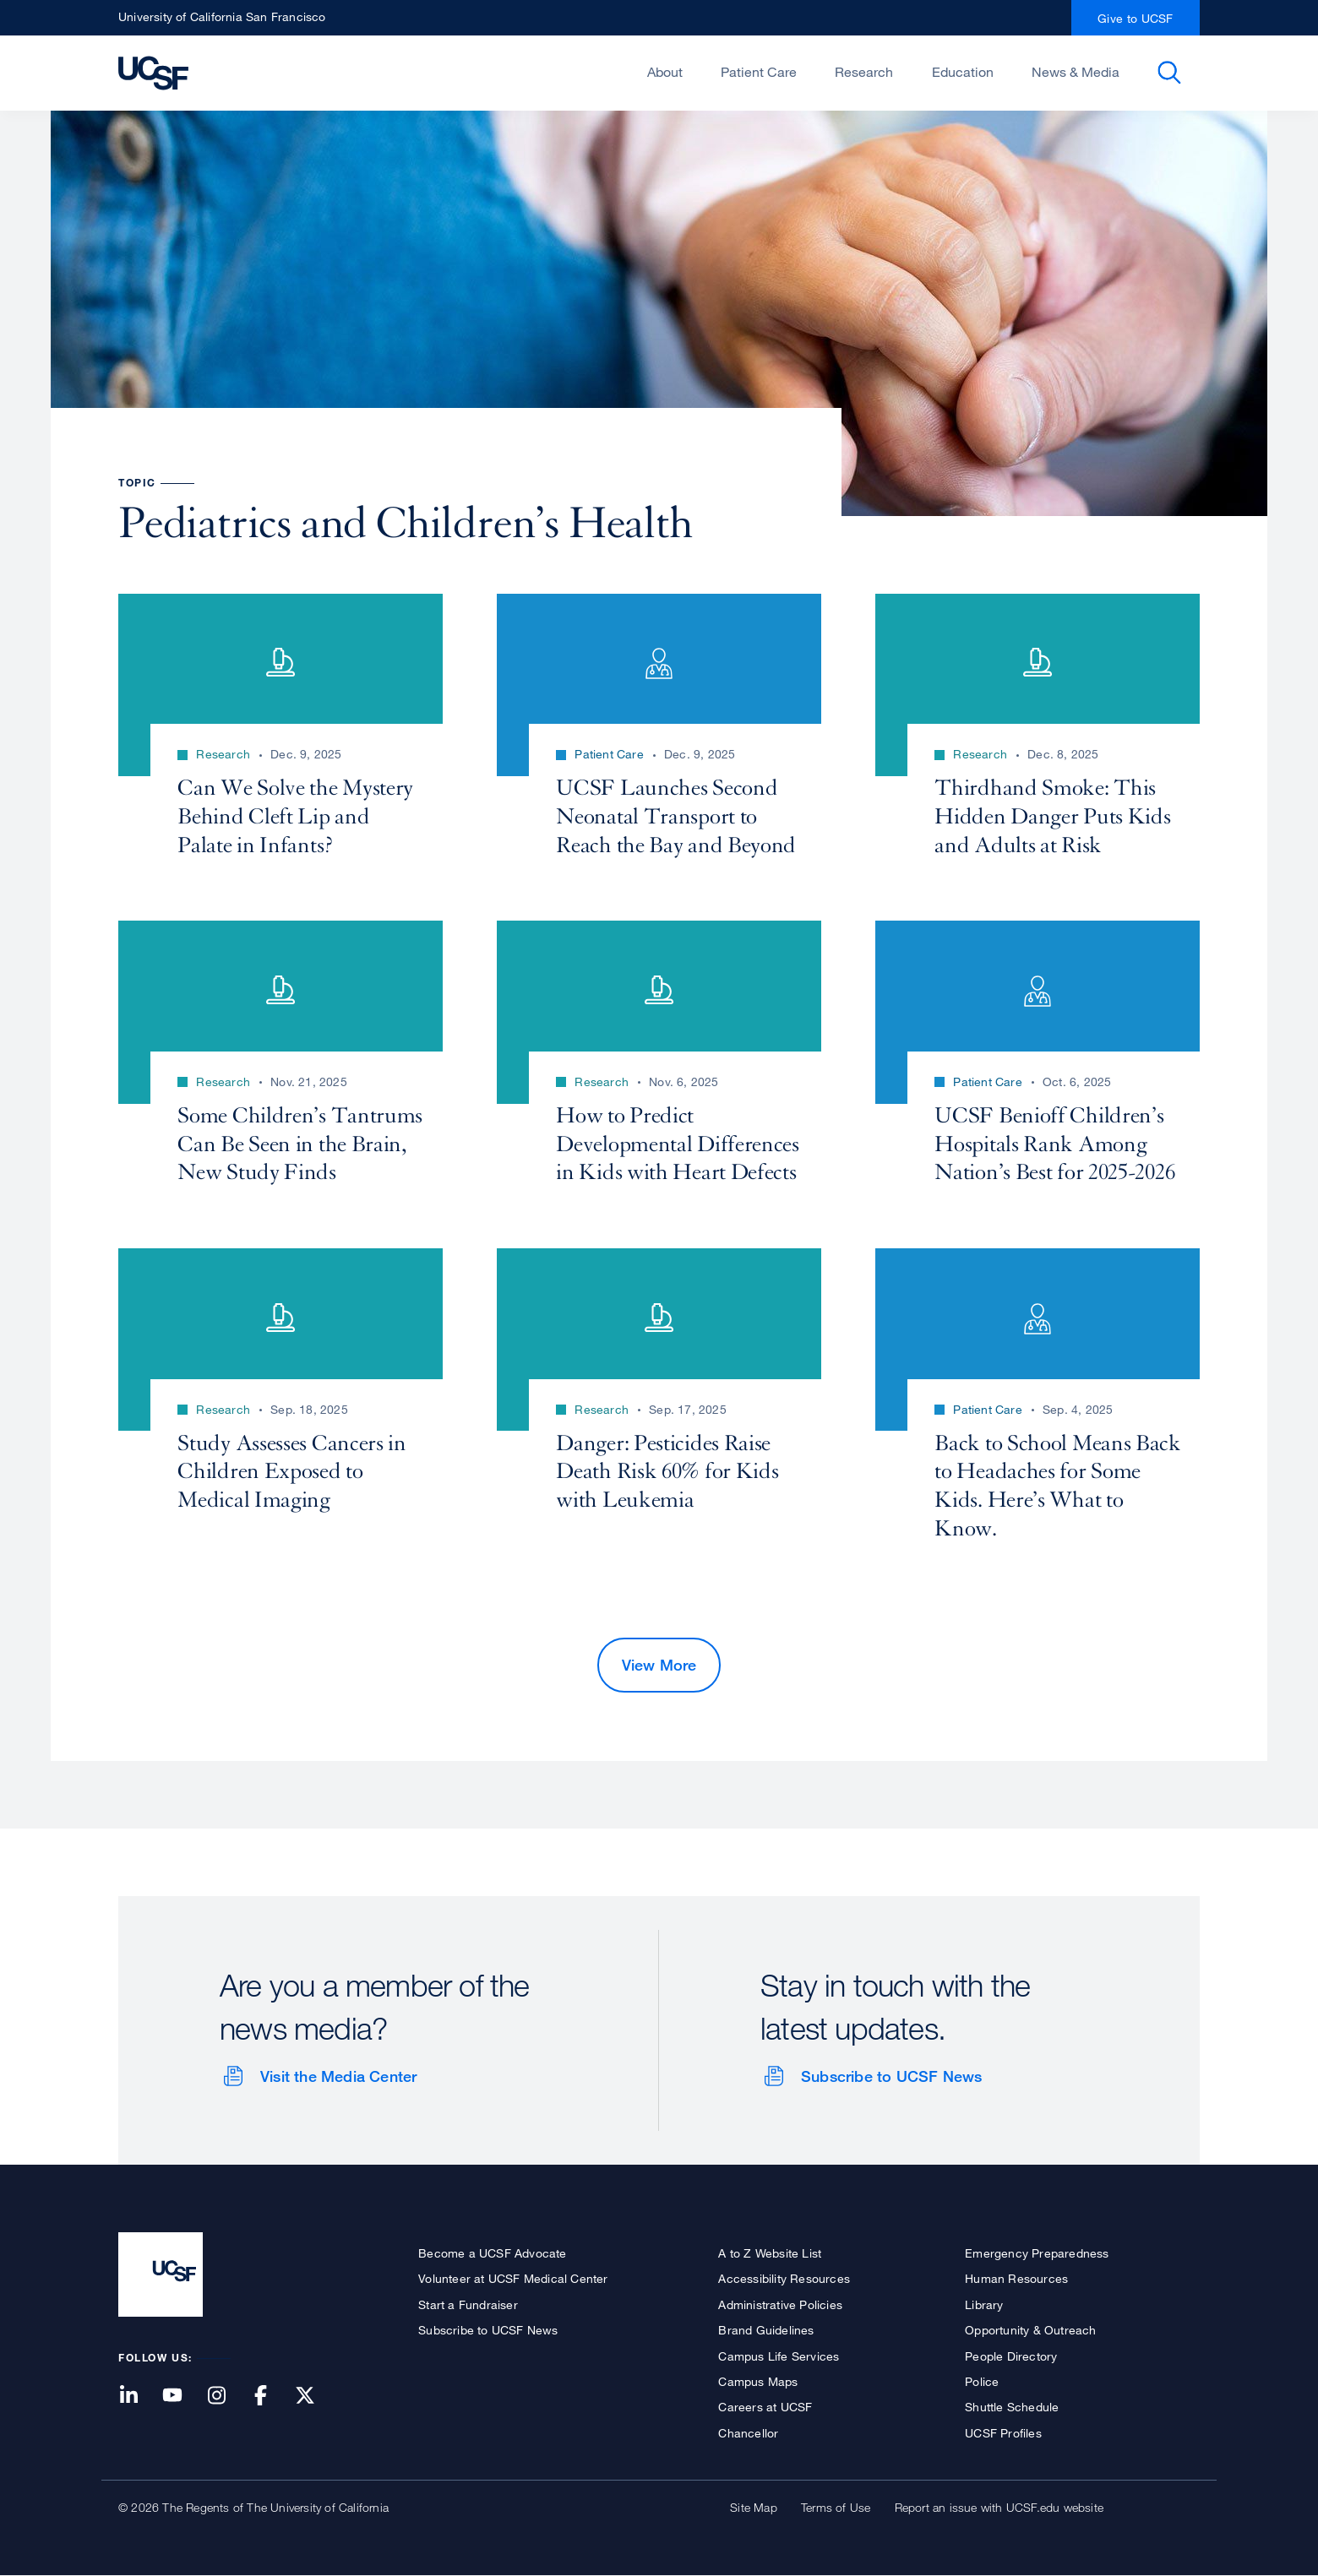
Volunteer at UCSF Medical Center (512, 2278)
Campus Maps (758, 2381)
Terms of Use (835, 2507)
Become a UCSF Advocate (492, 2253)
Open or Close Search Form (1169, 72)
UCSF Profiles (1003, 2433)
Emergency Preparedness (1036, 2253)
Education (963, 71)
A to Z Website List (769, 2253)
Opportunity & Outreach (1030, 2330)
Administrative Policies (780, 2304)
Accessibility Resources (784, 2278)
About (665, 71)
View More (659, 1664)
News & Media (1075, 71)
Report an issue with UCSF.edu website (999, 2507)
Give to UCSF (1135, 18)
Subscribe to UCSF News (891, 2076)
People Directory (1011, 2356)
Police (982, 2381)
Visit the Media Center (338, 2076)
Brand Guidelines (766, 2330)
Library (984, 2304)
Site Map (753, 2507)
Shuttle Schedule (1012, 2406)
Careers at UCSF (765, 2406)
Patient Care (759, 71)
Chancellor (748, 2433)
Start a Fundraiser (468, 2304)
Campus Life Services (778, 2356)
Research (864, 71)
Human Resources (1016, 2278)
